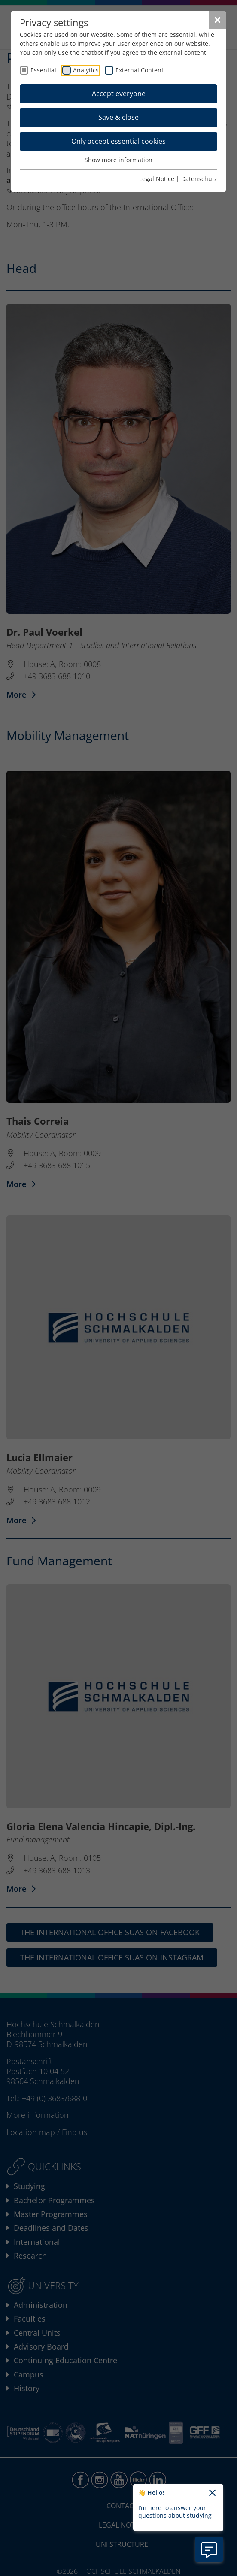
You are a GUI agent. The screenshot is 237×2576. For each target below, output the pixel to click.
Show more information (118, 160)
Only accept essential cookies (118, 141)
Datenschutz (199, 179)
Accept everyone (119, 93)
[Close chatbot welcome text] (212, 2493)
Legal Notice (156, 179)
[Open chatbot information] (209, 2549)
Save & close (118, 117)
